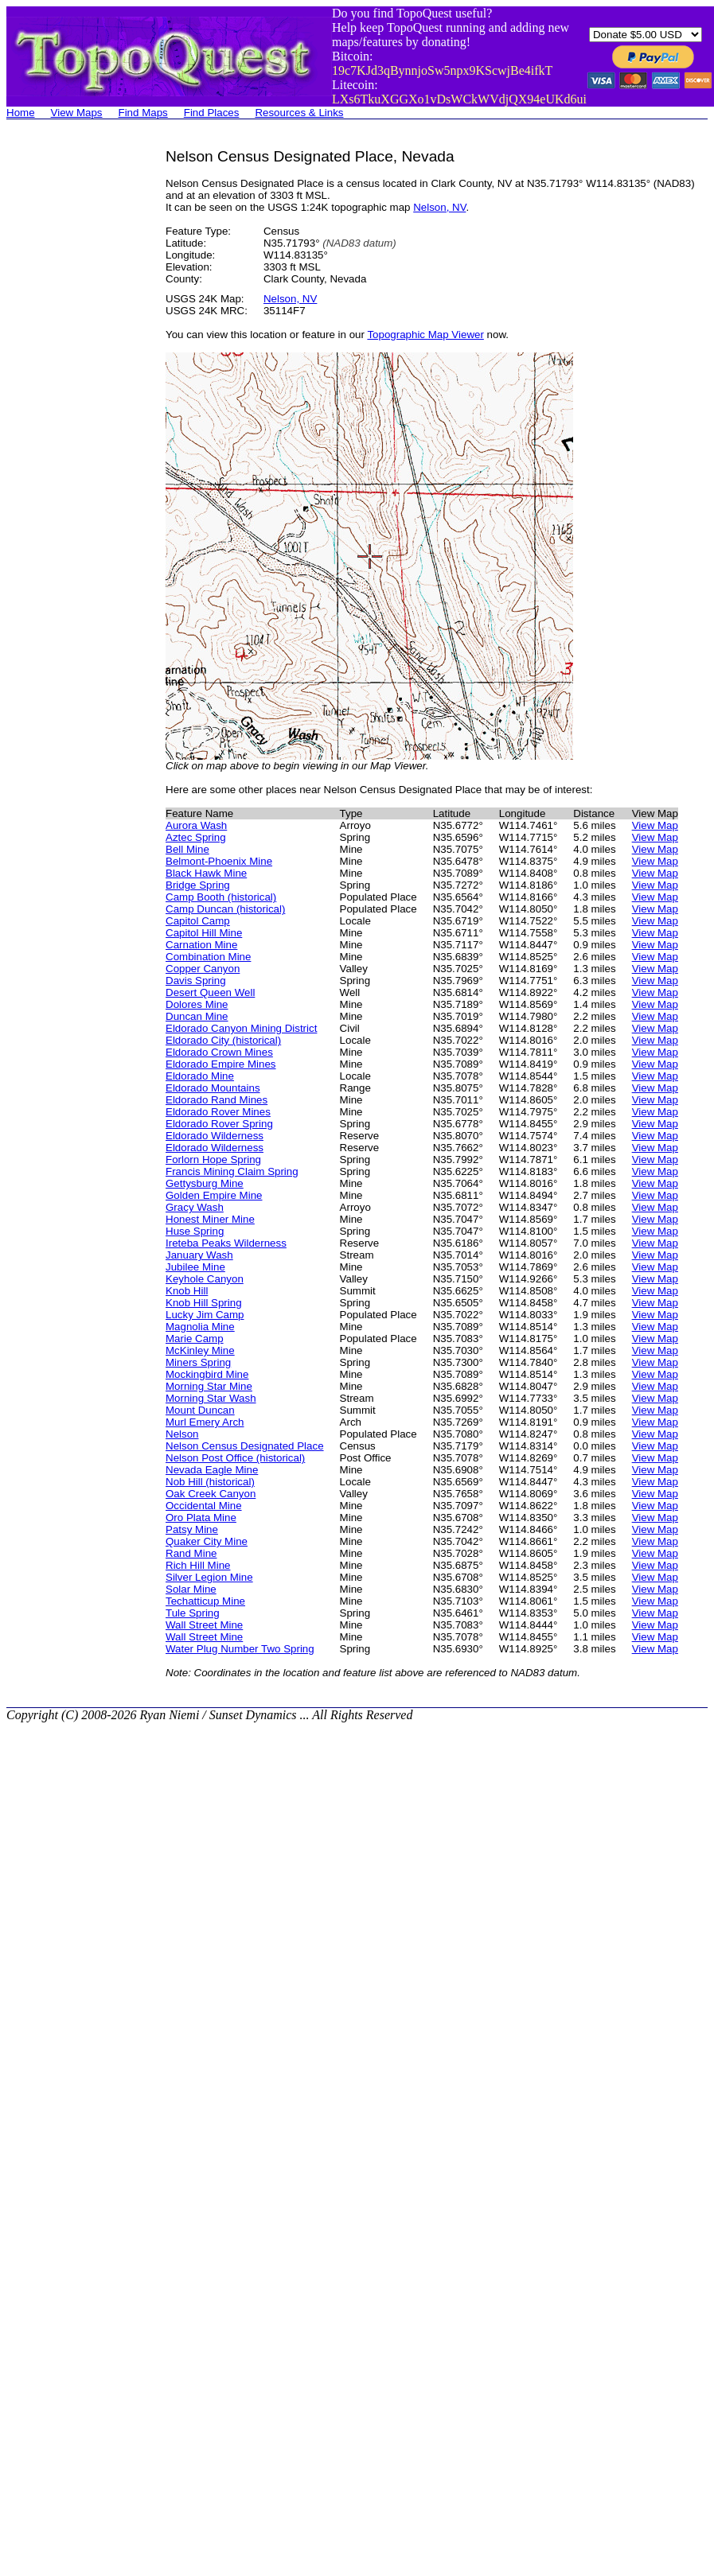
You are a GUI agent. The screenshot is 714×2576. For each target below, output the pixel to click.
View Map (655, 825)
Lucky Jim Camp (205, 1315)
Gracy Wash (195, 1207)
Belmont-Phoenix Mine (219, 861)
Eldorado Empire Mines (221, 1064)
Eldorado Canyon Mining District (241, 1028)
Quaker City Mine (207, 1541)
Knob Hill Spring (204, 1303)
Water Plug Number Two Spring (240, 1649)
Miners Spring (198, 1362)
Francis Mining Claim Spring (232, 1171)
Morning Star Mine (209, 1386)
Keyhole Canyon (205, 1279)
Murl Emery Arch (205, 1422)
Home (20, 113)
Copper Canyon (203, 969)
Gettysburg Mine (205, 1183)
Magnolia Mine (200, 1327)
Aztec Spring (196, 837)
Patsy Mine (192, 1529)
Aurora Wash (196, 825)
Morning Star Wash (211, 1398)
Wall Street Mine (204, 1625)
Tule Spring (193, 1613)
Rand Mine (191, 1553)
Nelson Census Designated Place (245, 1446)
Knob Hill (187, 1291)
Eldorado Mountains (213, 1088)
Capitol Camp (198, 921)
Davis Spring (196, 980)
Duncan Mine (197, 1016)
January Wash (199, 1255)
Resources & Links (299, 113)
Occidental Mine (204, 1506)
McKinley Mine (200, 1350)
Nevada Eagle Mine (212, 1470)
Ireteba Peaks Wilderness (226, 1243)
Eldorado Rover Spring (219, 1124)
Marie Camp (195, 1338)
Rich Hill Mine (198, 1565)
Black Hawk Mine (206, 873)
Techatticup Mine (205, 1601)
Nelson (182, 1434)
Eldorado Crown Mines (219, 1052)
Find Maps (143, 113)
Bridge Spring (198, 885)
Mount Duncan (200, 1410)
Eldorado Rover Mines (218, 1112)
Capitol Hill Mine (204, 933)
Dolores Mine (197, 1004)
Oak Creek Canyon (211, 1494)
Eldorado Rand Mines (216, 1100)
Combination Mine (208, 957)
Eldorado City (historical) (223, 1040)
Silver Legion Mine (209, 1577)
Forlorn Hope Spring (213, 1159)
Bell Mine (187, 849)
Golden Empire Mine (214, 1195)
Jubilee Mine (195, 1267)
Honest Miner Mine (210, 1219)
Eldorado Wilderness (214, 1136)
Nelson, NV (439, 207)
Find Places (212, 113)
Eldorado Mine (200, 1076)
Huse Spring (195, 1231)
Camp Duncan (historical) (225, 909)
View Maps (77, 113)
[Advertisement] (70, 386)
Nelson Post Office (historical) (235, 1458)
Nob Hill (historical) (210, 1482)
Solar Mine (191, 1589)
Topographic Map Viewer (425, 334)
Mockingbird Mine (207, 1374)
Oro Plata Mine (201, 1517)
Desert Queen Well (210, 992)
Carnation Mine (201, 945)
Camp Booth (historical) (221, 897)
